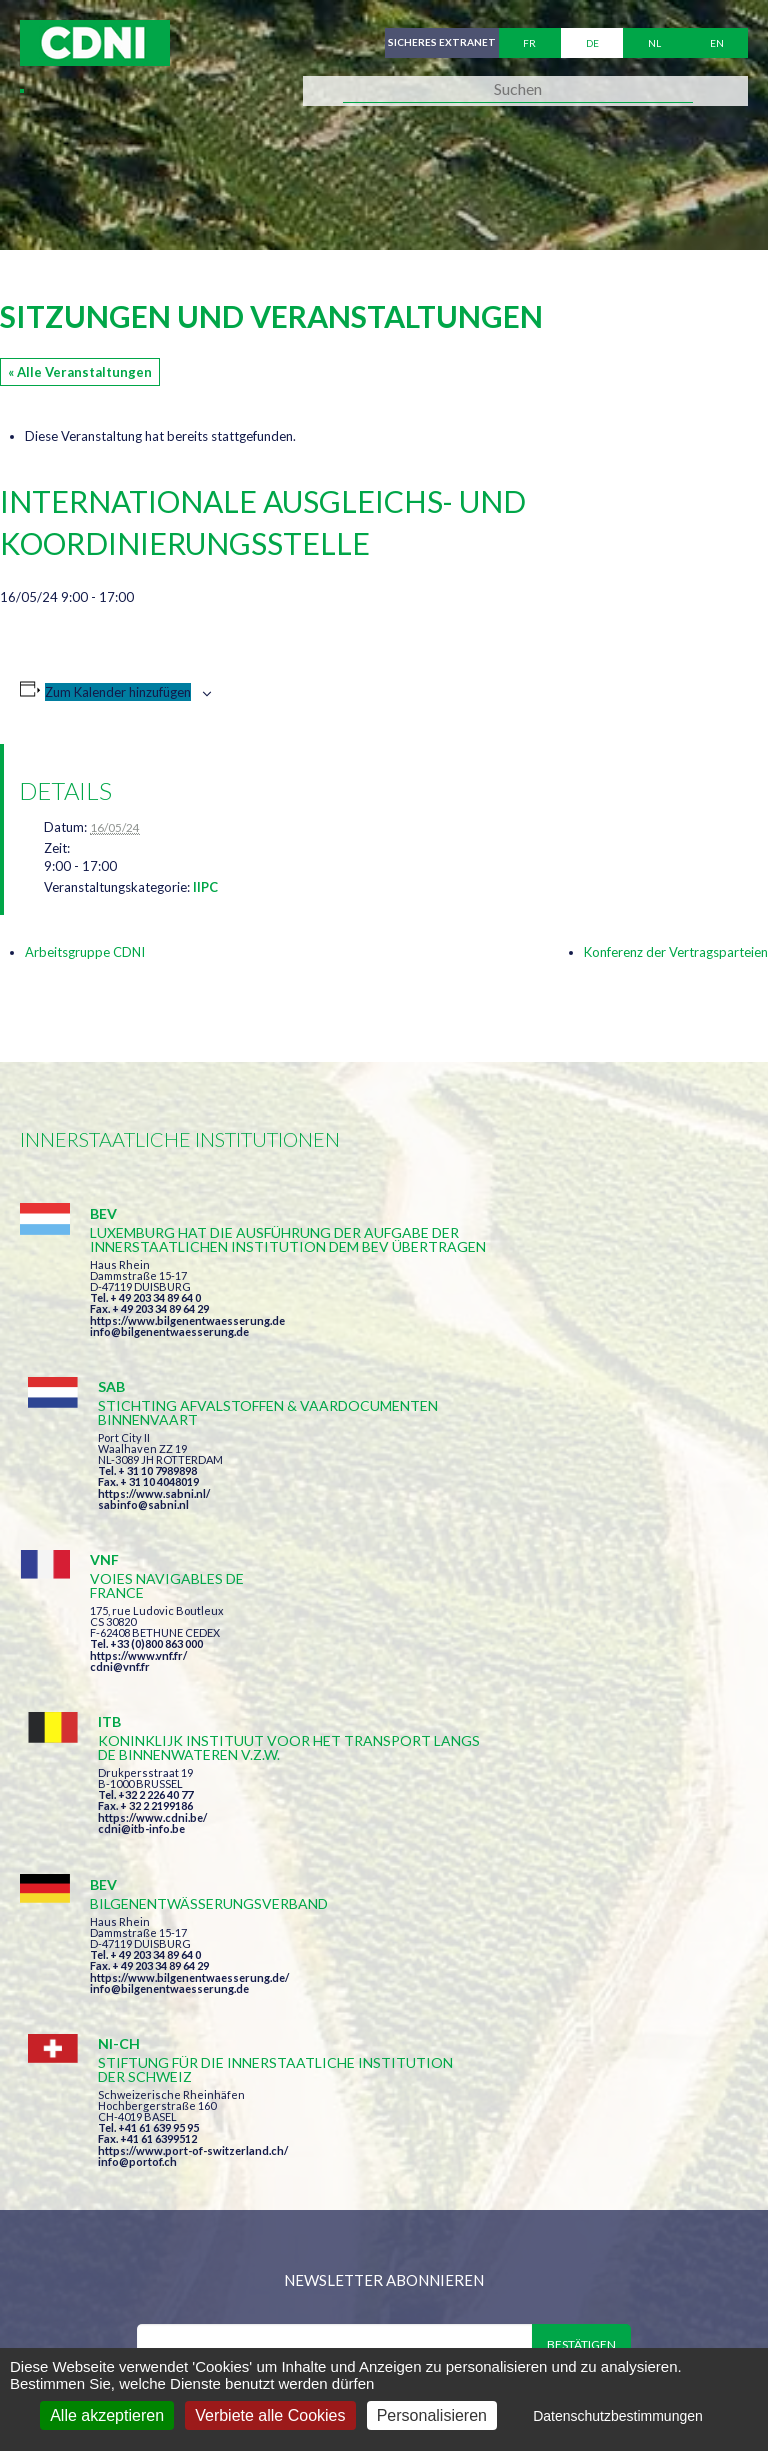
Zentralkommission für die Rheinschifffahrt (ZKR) (214, 2315)
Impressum (468, 2315)
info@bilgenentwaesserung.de (169, 1373)
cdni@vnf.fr (120, 1542)
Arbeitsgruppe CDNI (85, 952)
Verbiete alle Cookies (270, 2415)
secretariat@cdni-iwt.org (487, 2211)
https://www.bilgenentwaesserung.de (187, 1362)
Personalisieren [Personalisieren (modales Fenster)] (432, 2415)
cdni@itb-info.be (517, 1556)
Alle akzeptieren (107, 2415)
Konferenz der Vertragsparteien (676, 952)
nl (654, 43)
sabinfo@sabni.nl (519, 1345)
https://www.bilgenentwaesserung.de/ (189, 1711)
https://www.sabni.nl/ (530, 1334)
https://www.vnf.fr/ (138, 1531)
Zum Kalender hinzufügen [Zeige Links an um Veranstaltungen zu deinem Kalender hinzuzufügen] (118, 692)
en (717, 43)
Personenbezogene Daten (628, 2315)
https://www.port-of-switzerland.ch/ (569, 1739)
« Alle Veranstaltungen (80, 372)
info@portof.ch (513, 1750)
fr (529, 43)
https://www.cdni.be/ (528, 1545)
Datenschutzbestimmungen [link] (618, 2416)
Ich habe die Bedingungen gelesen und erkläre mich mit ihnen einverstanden (393, 1976)
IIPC (205, 887)
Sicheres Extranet (438, 43)
